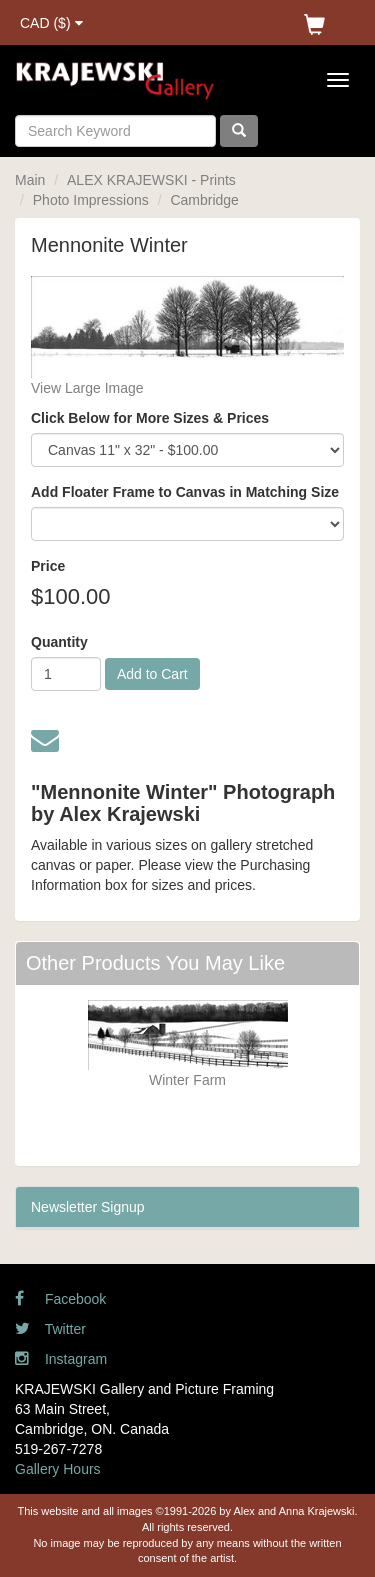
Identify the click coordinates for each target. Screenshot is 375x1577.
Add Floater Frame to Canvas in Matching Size (185, 492)
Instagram (61, 1359)
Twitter (50, 1329)
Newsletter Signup (88, 1207)
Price (48, 566)
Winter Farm (187, 1080)
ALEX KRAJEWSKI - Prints (151, 180)
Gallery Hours (58, 1469)
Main (30, 180)
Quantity (59, 642)
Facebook (60, 1299)
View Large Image (87, 388)
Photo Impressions (91, 200)
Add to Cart (152, 674)
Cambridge (204, 200)
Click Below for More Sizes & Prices (150, 418)
